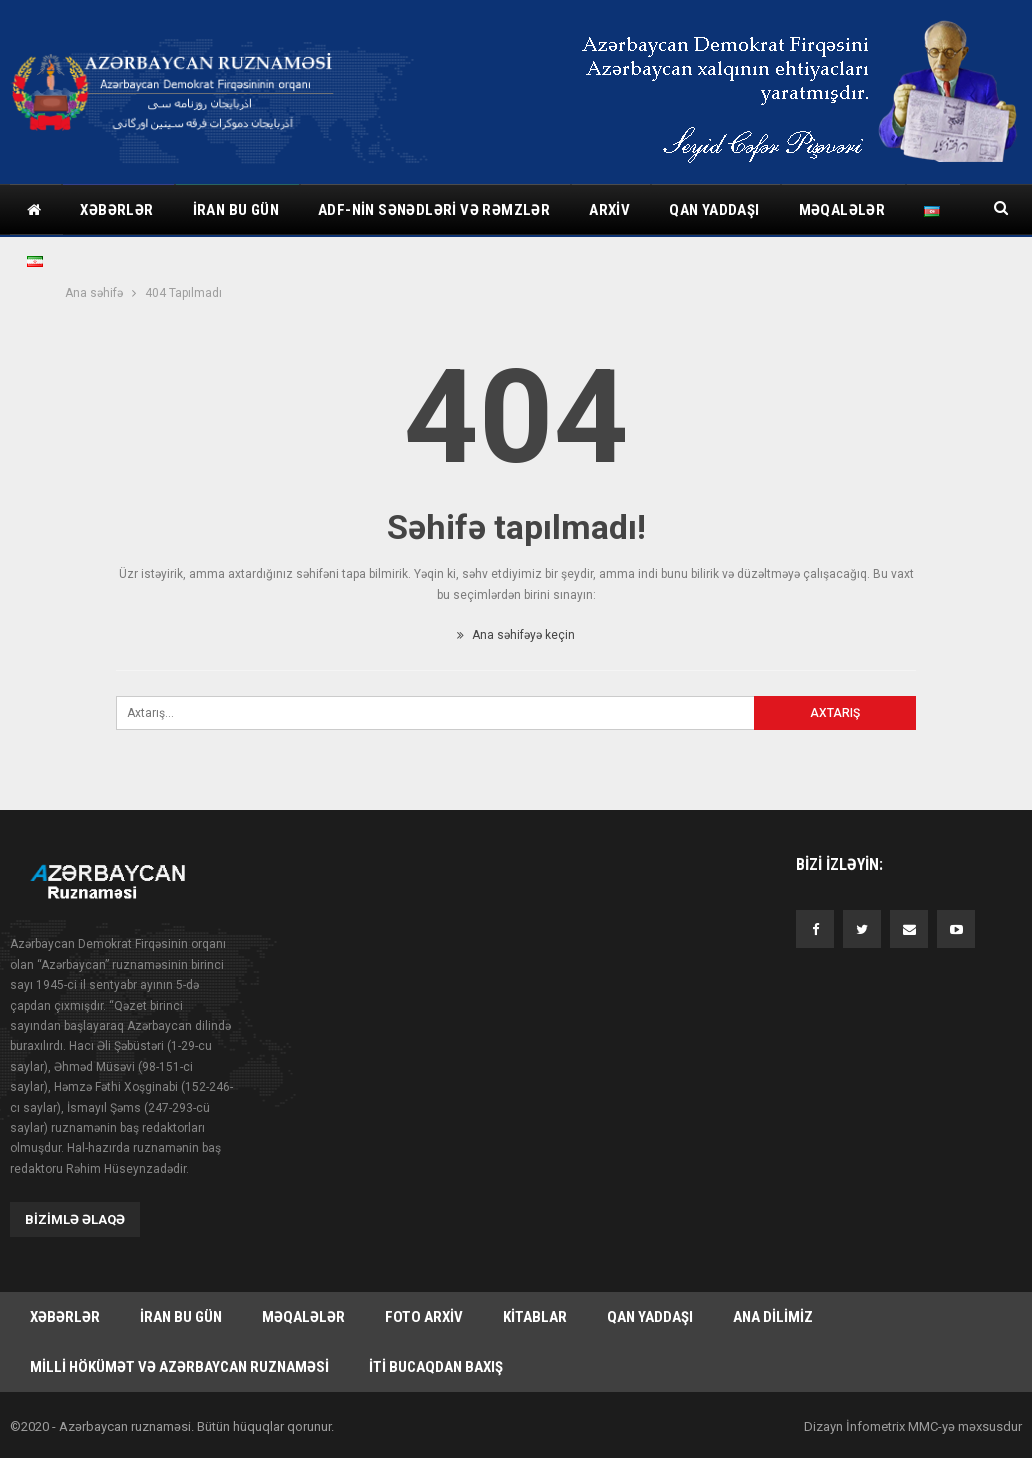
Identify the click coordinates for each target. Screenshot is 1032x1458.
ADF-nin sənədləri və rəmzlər (434, 210)
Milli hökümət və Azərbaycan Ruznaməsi (179, 1367)
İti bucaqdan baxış (436, 1367)
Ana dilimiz (773, 1317)
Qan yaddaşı (714, 210)
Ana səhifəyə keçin (516, 635)
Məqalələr (303, 1317)
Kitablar (535, 1317)
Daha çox (833, 210)
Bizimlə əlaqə (75, 1219)
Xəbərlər (116, 210)
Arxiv (609, 210)
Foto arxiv (424, 1317)
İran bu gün (236, 210)
